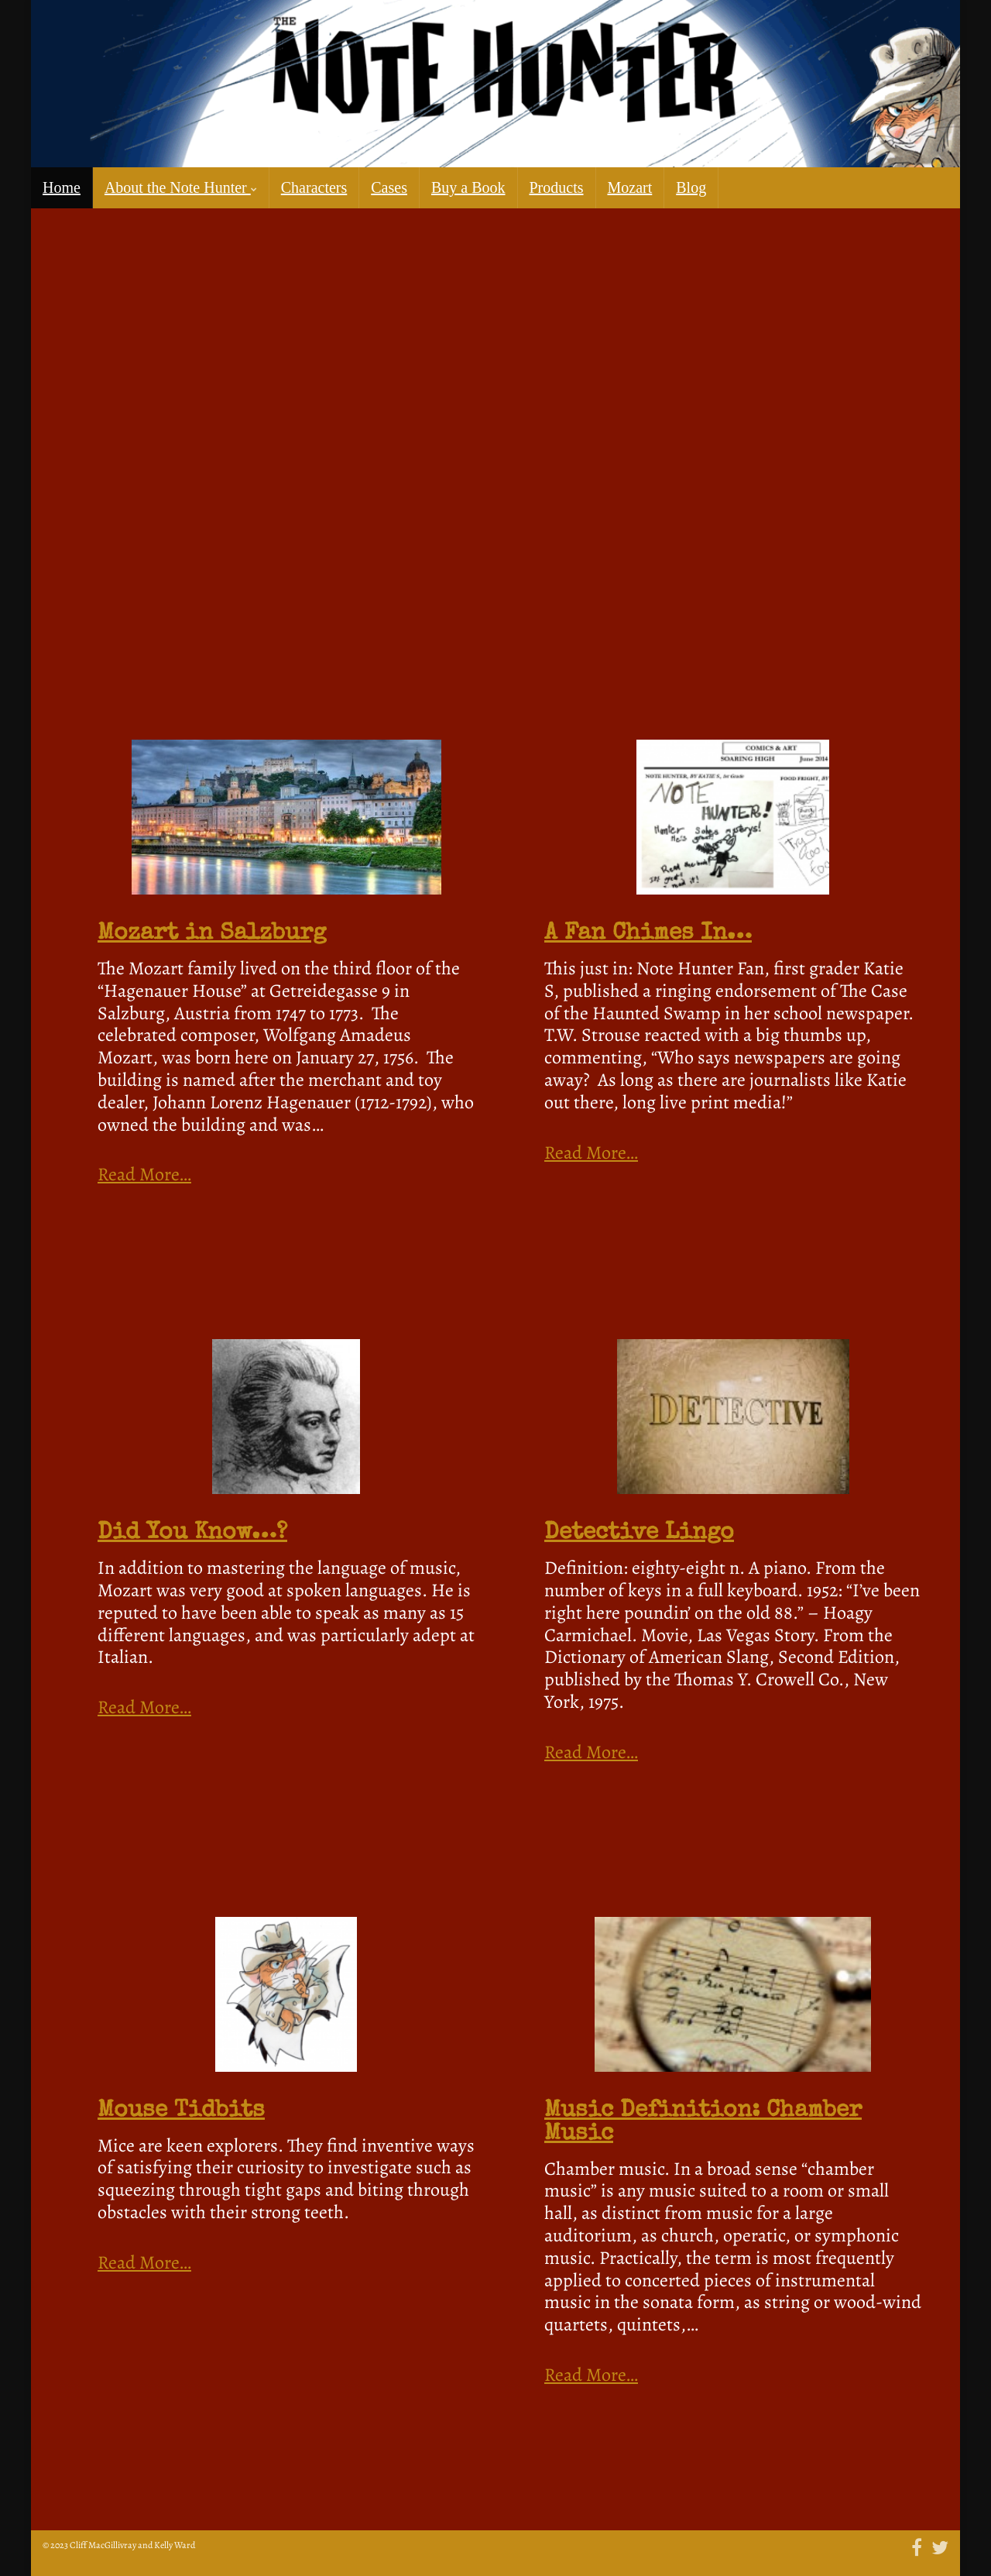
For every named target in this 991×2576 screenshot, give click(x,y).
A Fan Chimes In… (648, 934)
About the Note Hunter (181, 187)
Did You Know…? (192, 1533)
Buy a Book (468, 187)
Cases (389, 187)
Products (557, 187)
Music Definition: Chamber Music (703, 2123)
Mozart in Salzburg (212, 934)
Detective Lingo (639, 1533)
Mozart (630, 187)
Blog (691, 187)
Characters (314, 187)
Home (62, 187)
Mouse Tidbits (181, 2111)
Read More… (144, 1174)
